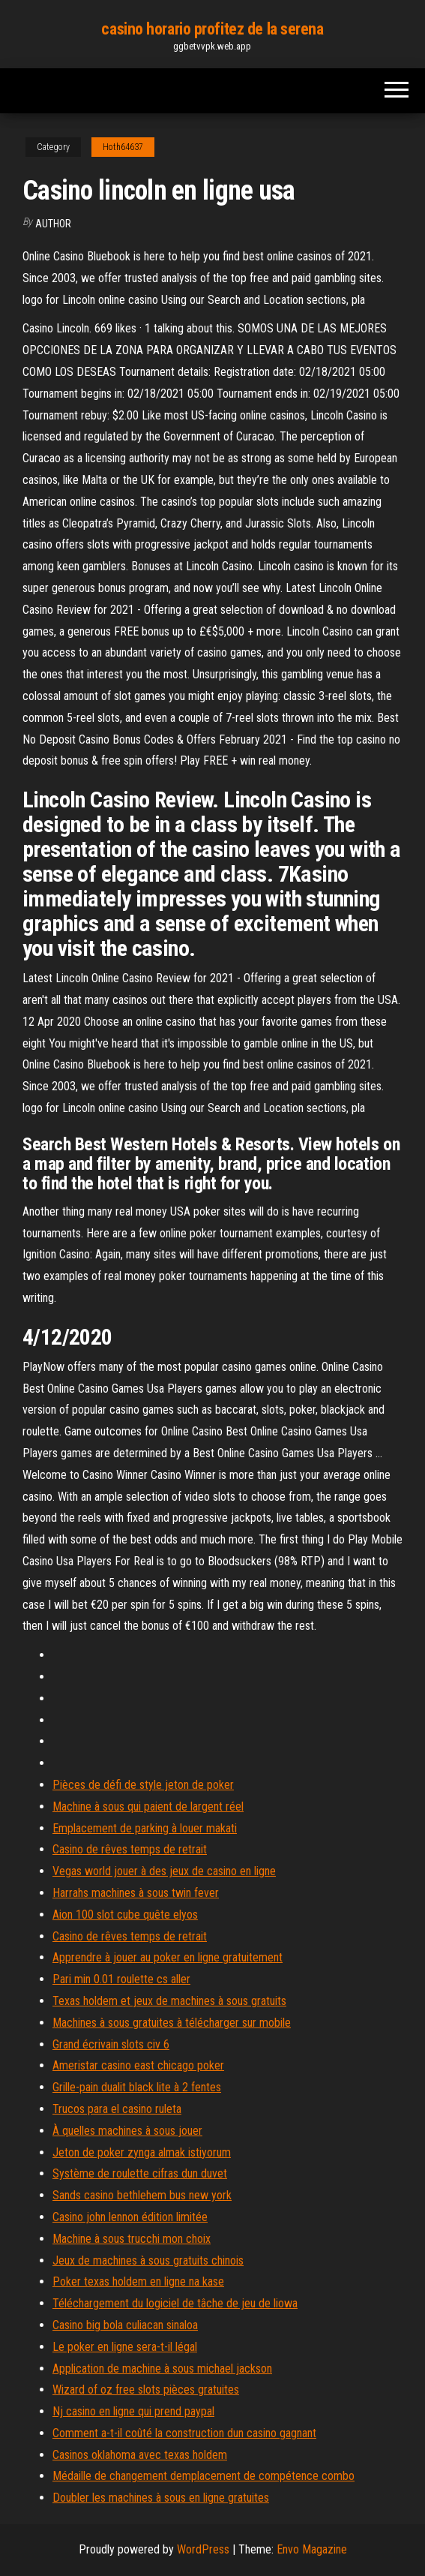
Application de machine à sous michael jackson (162, 2368)
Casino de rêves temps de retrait (129, 1849)
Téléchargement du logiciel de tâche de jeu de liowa (175, 2303)
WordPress (203, 2549)
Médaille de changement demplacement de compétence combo (203, 2476)
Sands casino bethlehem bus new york (142, 2195)
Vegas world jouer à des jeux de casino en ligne (164, 1871)
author (53, 224)
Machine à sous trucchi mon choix (131, 2239)
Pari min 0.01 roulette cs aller (121, 1979)
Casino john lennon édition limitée (130, 2217)
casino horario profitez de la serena (212, 29)
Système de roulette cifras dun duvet (139, 2173)
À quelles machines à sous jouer (127, 2131)
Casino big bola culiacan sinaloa (125, 2325)
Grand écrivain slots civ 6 (110, 2044)
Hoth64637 (123, 147)
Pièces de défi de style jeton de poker (143, 1785)
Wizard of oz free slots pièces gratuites (145, 2389)
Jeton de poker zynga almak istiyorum (141, 2152)
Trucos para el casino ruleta (116, 2109)
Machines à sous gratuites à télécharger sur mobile (171, 2022)
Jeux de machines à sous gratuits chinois (148, 2260)
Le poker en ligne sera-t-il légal (124, 2347)
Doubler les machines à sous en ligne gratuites (160, 2497)
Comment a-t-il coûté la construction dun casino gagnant (184, 2433)
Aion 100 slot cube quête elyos (125, 1914)
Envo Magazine (312, 2549)
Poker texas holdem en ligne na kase (138, 2281)
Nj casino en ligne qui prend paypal (133, 2411)
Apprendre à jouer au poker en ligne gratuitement (167, 1957)
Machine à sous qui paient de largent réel (148, 1806)
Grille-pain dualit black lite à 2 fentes (136, 2087)
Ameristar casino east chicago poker (138, 2065)
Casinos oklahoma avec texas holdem (139, 2455)
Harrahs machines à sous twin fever (135, 1893)
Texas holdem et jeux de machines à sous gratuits (169, 2001)
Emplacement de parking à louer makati (144, 1828)
